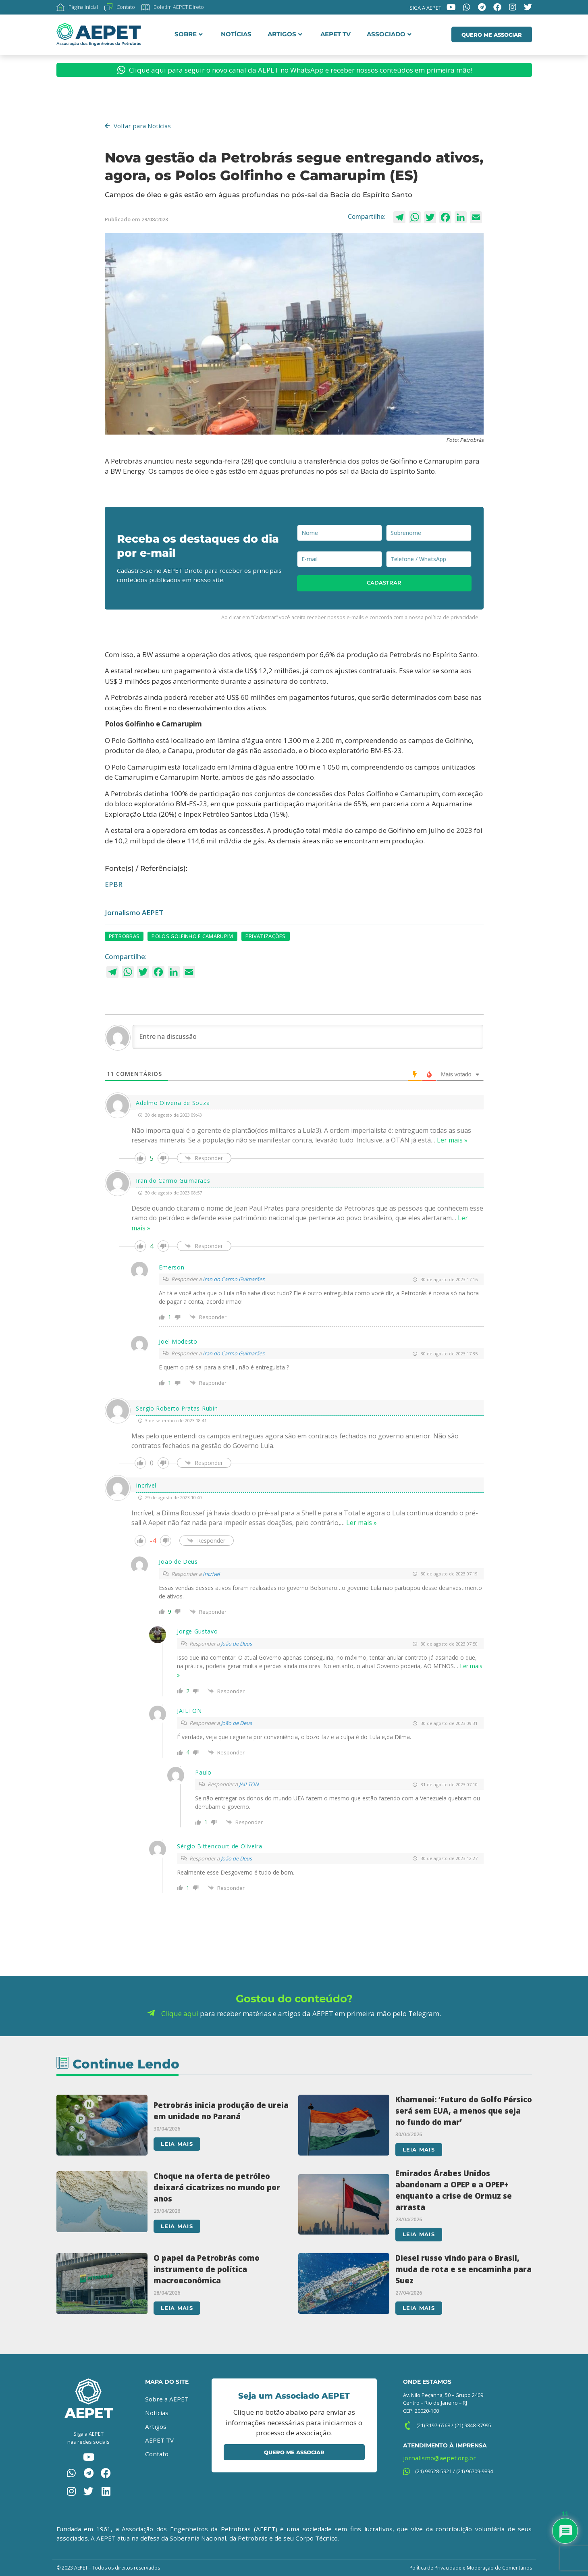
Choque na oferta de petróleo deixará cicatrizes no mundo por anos (217, 2186)
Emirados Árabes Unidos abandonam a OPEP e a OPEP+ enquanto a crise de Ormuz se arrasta (453, 2190)
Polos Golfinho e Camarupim (192, 936)
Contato (156, 2453)
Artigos (285, 34)
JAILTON (249, 1784)
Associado (389, 34)
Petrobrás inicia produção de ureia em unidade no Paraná (221, 2110)
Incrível (211, 1573)
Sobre (189, 34)
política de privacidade (451, 617)
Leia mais (177, 2144)
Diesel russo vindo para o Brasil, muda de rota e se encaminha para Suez (463, 2269)
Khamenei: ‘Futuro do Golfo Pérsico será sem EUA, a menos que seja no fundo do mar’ (463, 2110)
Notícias (236, 34)
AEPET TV (335, 34)
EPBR (114, 884)
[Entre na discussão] (308, 1037)
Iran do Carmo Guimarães (233, 1279)
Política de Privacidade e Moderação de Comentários (470, 2567)
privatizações (265, 936)
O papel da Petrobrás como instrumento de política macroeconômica (207, 2269)
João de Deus (236, 1643)
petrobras (124, 936)
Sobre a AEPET (167, 2399)
